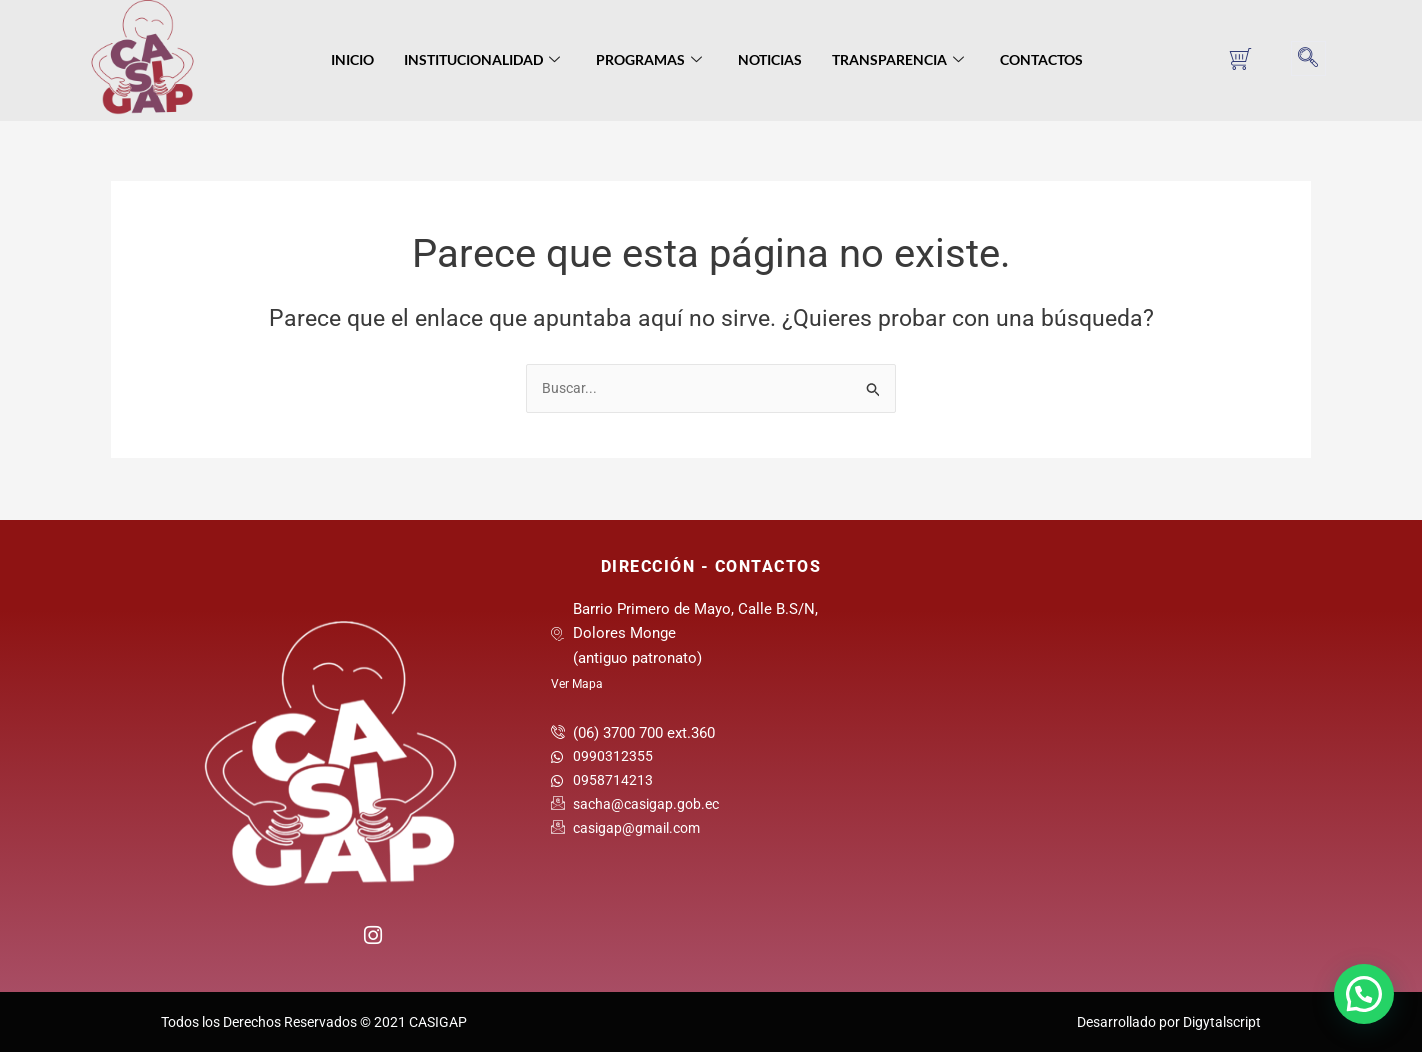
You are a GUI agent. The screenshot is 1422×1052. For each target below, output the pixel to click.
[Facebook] (289, 941)
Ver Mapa (577, 684)
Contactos (1041, 59)
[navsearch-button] (1308, 58)
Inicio (352, 59)
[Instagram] (371, 932)
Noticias (770, 59)
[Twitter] (330, 941)
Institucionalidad (482, 60)
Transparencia (898, 60)
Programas (649, 60)
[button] (1364, 994)
